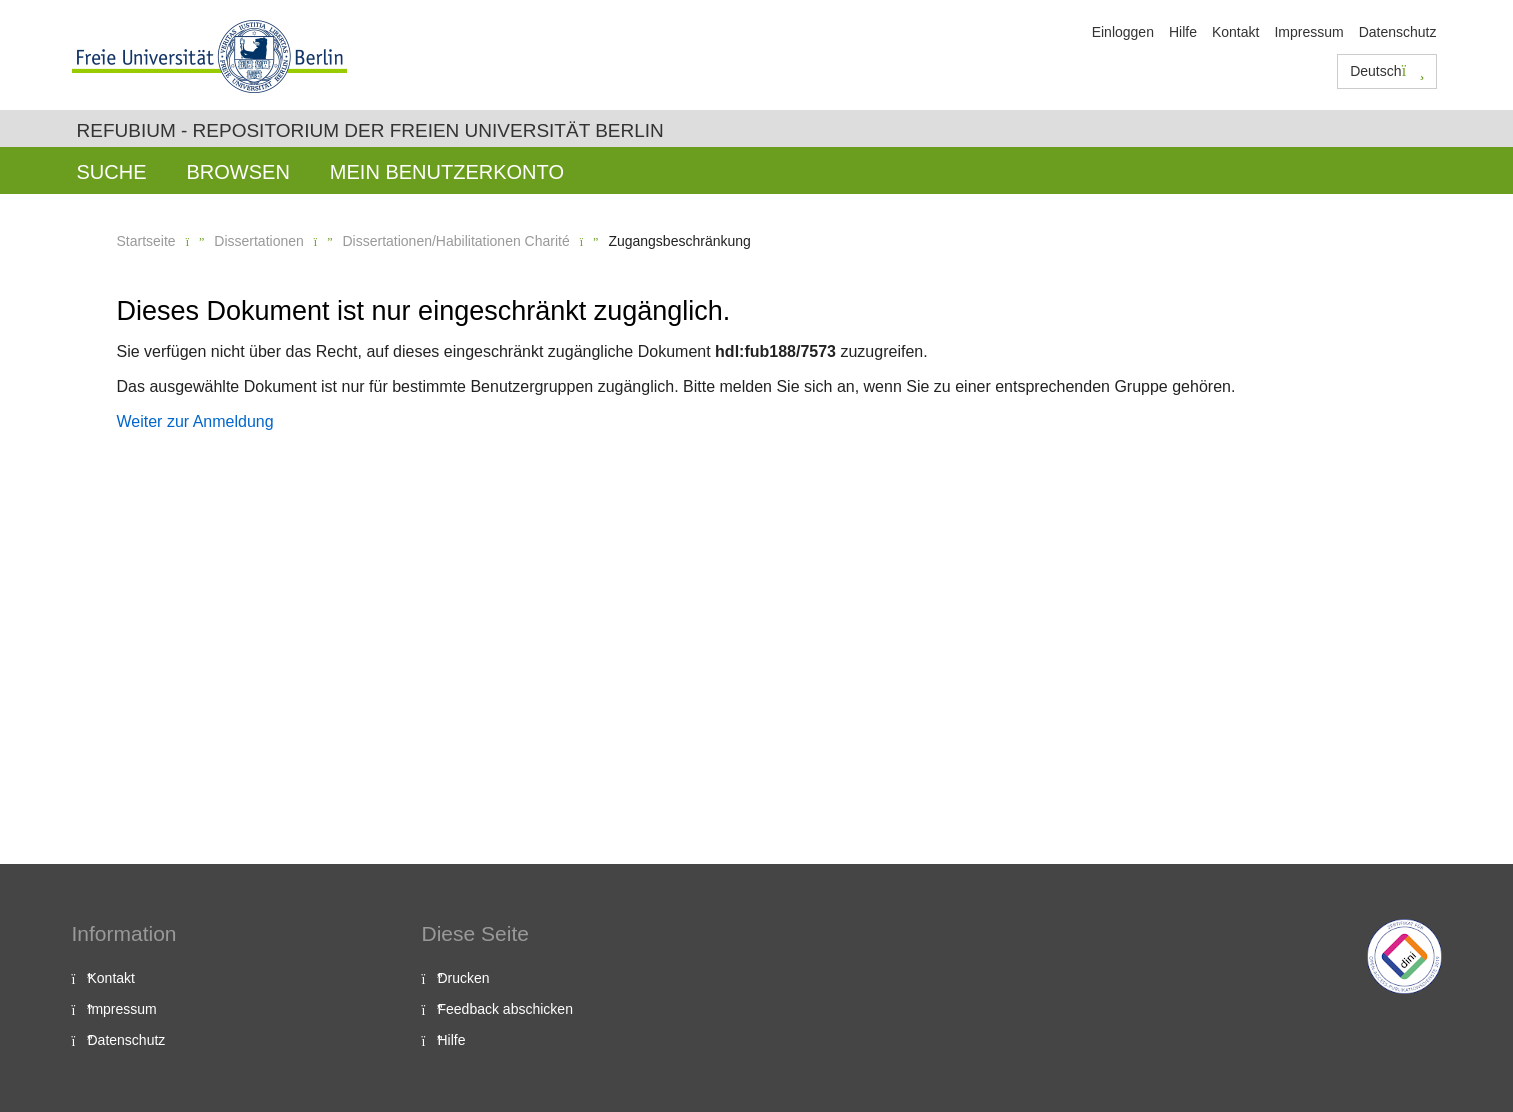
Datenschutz (1398, 32)
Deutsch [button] (1387, 71)
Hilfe (1183, 32)
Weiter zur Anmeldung (195, 421)
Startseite (146, 241)
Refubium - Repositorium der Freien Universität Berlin (370, 130)
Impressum (1308, 32)
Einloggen (1123, 32)
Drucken (464, 978)
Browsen (238, 172)
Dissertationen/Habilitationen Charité (455, 241)
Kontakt (1235, 32)
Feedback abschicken (505, 1009)
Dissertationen (259, 241)
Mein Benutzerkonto (447, 172)
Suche (112, 172)
